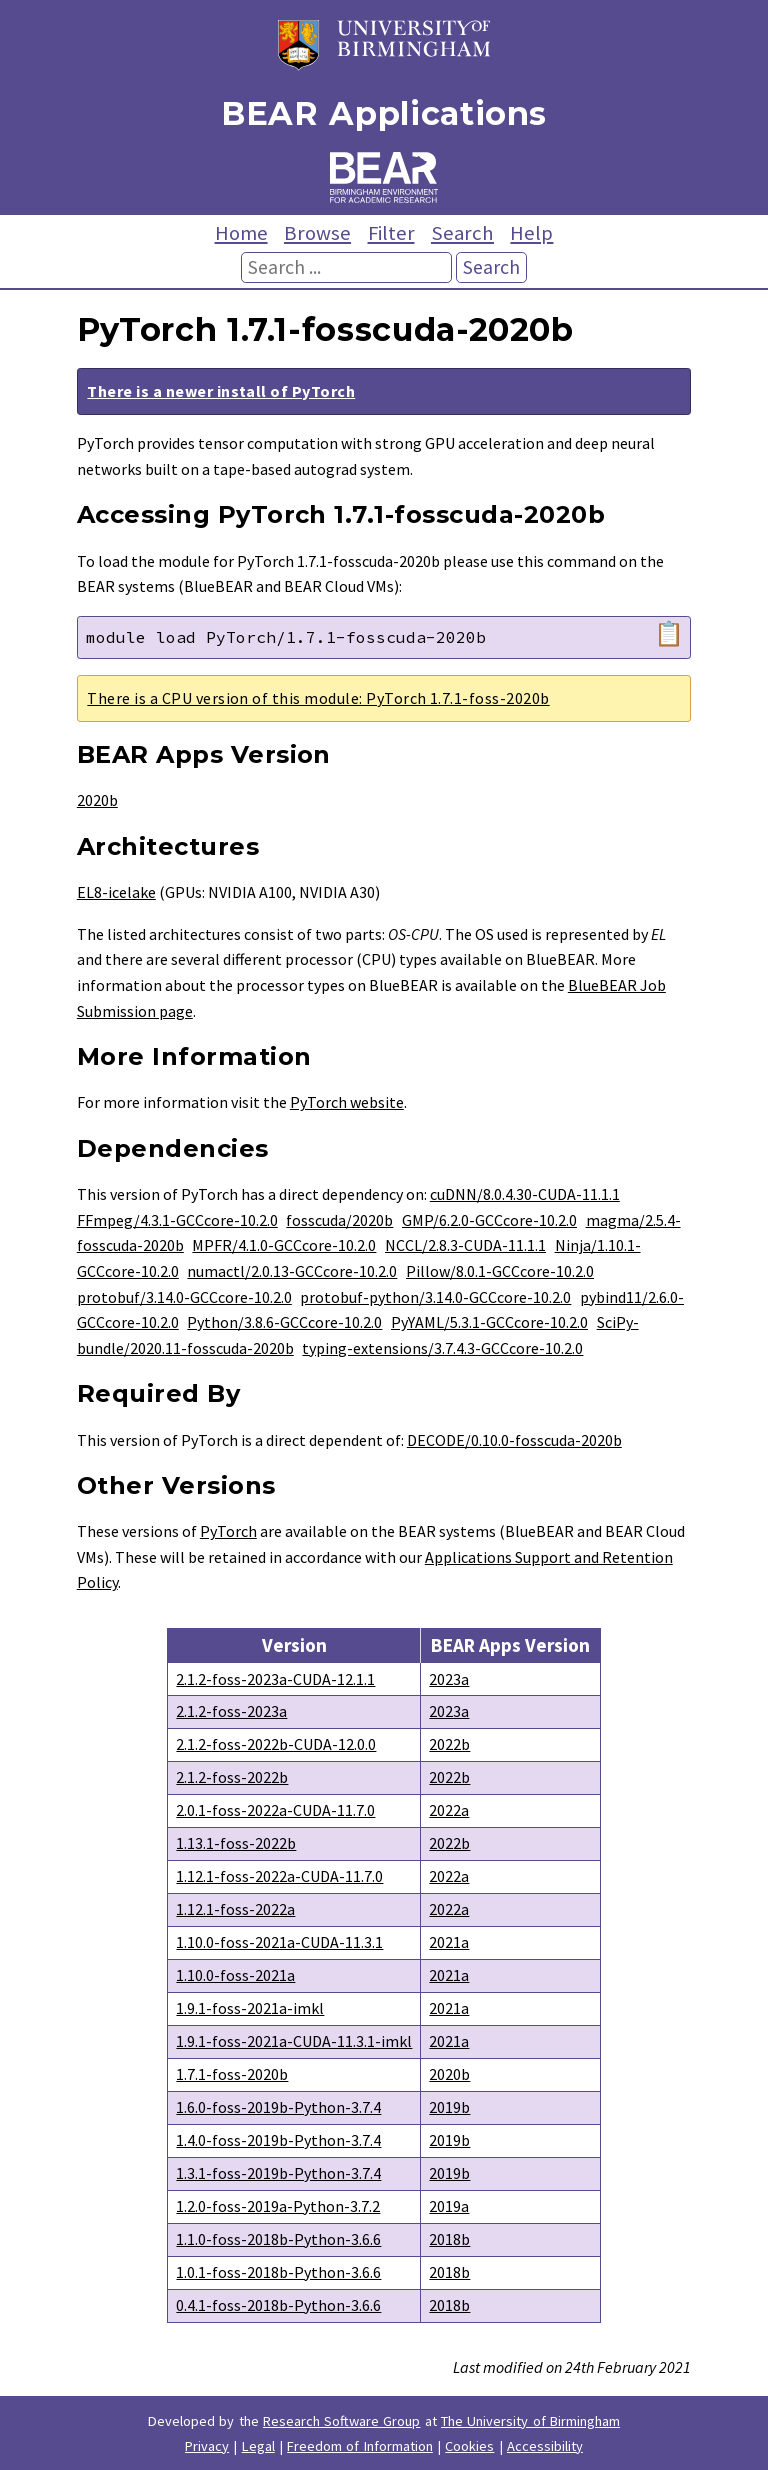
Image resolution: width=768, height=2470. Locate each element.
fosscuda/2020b (339, 1220)
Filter (391, 233)
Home (241, 233)
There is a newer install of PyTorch (221, 391)
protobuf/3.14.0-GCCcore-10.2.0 (184, 1297)
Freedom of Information (360, 2446)
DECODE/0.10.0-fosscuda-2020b (514, 1440)
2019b (449, 2107)
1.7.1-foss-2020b (232, 2074)
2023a (449, 1679)
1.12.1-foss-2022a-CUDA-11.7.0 (279, 1876)
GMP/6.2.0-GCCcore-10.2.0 (489, 1220)
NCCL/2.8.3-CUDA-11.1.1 (465, 1245)
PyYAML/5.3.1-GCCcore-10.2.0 (489, 1322)
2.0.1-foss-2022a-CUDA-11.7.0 (275, 1810)
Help (531, 233)
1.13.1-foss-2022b (236, 1843)
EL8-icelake (116, 892)
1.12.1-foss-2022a (235, 1909)
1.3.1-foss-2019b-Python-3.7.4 (278, 2173)
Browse (317, 233)
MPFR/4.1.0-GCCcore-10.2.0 (284, 1245)
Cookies (469, 2446)
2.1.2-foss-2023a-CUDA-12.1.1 (275, 1679)
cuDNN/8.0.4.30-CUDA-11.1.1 (525, 1194)
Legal (258, 2446)
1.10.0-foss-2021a (235, 1975)
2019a (449, 2206)
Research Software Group (342, 2421)
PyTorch (228, 1531)
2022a (449, 1810)
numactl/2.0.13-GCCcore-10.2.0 (292, 1271)
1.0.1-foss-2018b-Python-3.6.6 (278, 2272)
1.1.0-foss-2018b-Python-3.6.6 (278, 2239)
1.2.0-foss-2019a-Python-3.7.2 (278, 2206)
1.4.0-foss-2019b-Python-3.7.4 (278, 2140)
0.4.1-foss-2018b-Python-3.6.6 (278, 2305)
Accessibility (545, 2446)
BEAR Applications (384, 113)
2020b (97, 800)
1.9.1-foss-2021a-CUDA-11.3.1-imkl (294, 2041)
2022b (449, 1744)
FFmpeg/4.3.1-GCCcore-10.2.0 (177, 1220)
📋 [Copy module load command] (669, 634)
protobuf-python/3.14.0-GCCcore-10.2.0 (435, 1297)
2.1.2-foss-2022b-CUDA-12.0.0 (276, 1744)
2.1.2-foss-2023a (231, 1711)
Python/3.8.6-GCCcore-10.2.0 (284, 1322)
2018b (449, 2239)
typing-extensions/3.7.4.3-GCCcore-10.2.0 (442, 1348)
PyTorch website (347, 1102)
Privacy (207, 2446)
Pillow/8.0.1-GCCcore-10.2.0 (500, 1271)
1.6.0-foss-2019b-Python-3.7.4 (278, 2107)
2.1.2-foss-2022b (232, 1777)
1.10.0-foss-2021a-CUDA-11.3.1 (279, 1942)
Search (462, 233)
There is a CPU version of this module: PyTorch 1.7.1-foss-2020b (318, 698)
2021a (449, 1942)
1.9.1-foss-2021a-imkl (250, 2008)
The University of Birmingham (530, 2421)
